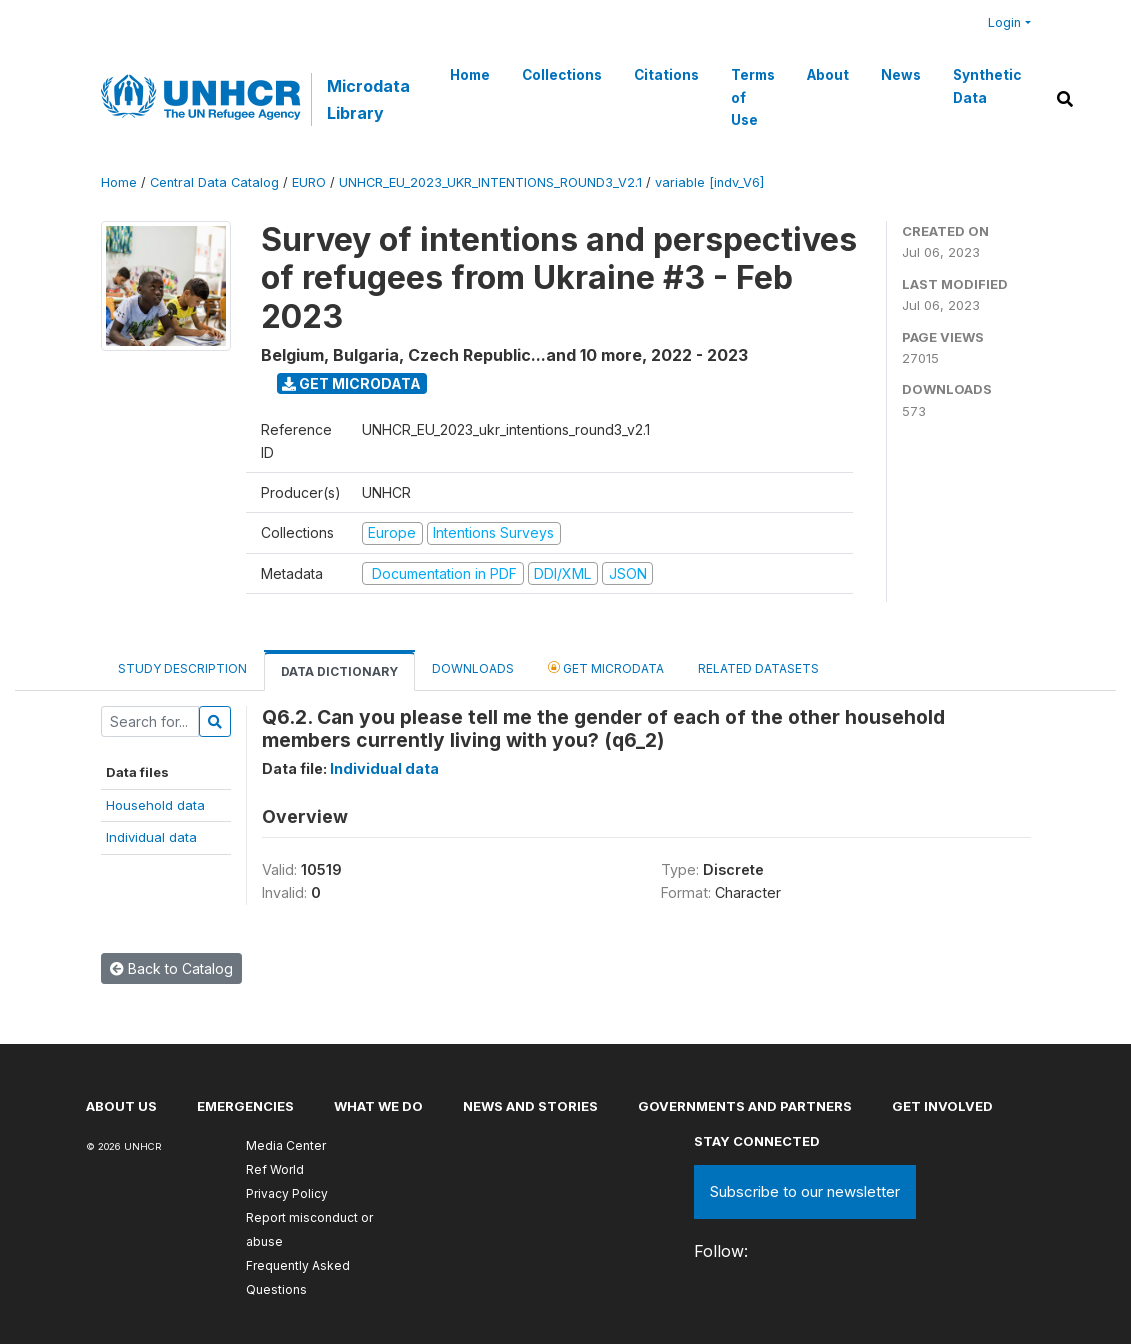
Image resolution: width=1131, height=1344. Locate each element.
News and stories (530, 1106)
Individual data (151, 837)
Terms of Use (753, 97)
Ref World (275, 1169)
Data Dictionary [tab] (339, 671)
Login (1004, 22)
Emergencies (245, 1106)
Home (470, 75)
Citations (666, 75)
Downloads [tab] (473, 668)
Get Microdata (351, 383)
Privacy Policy (287, 1193)
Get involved (942, 1106)
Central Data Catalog (214, 182)
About (828, 75)
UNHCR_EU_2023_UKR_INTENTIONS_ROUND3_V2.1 (490, 182)
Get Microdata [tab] (606, 667)
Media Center (286, 1145)
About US (121, 1106)
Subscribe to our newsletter (805, 1191)
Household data (155, 805)
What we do (378, 1106)
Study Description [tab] (182, 668)
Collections (562, 75)
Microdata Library (368, 99)
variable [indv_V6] (709, 182)
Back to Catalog (171, 968)
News (901, 75)
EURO (309, 182)
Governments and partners (745, 1106)
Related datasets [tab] (758, 668)
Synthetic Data (987, 86)
